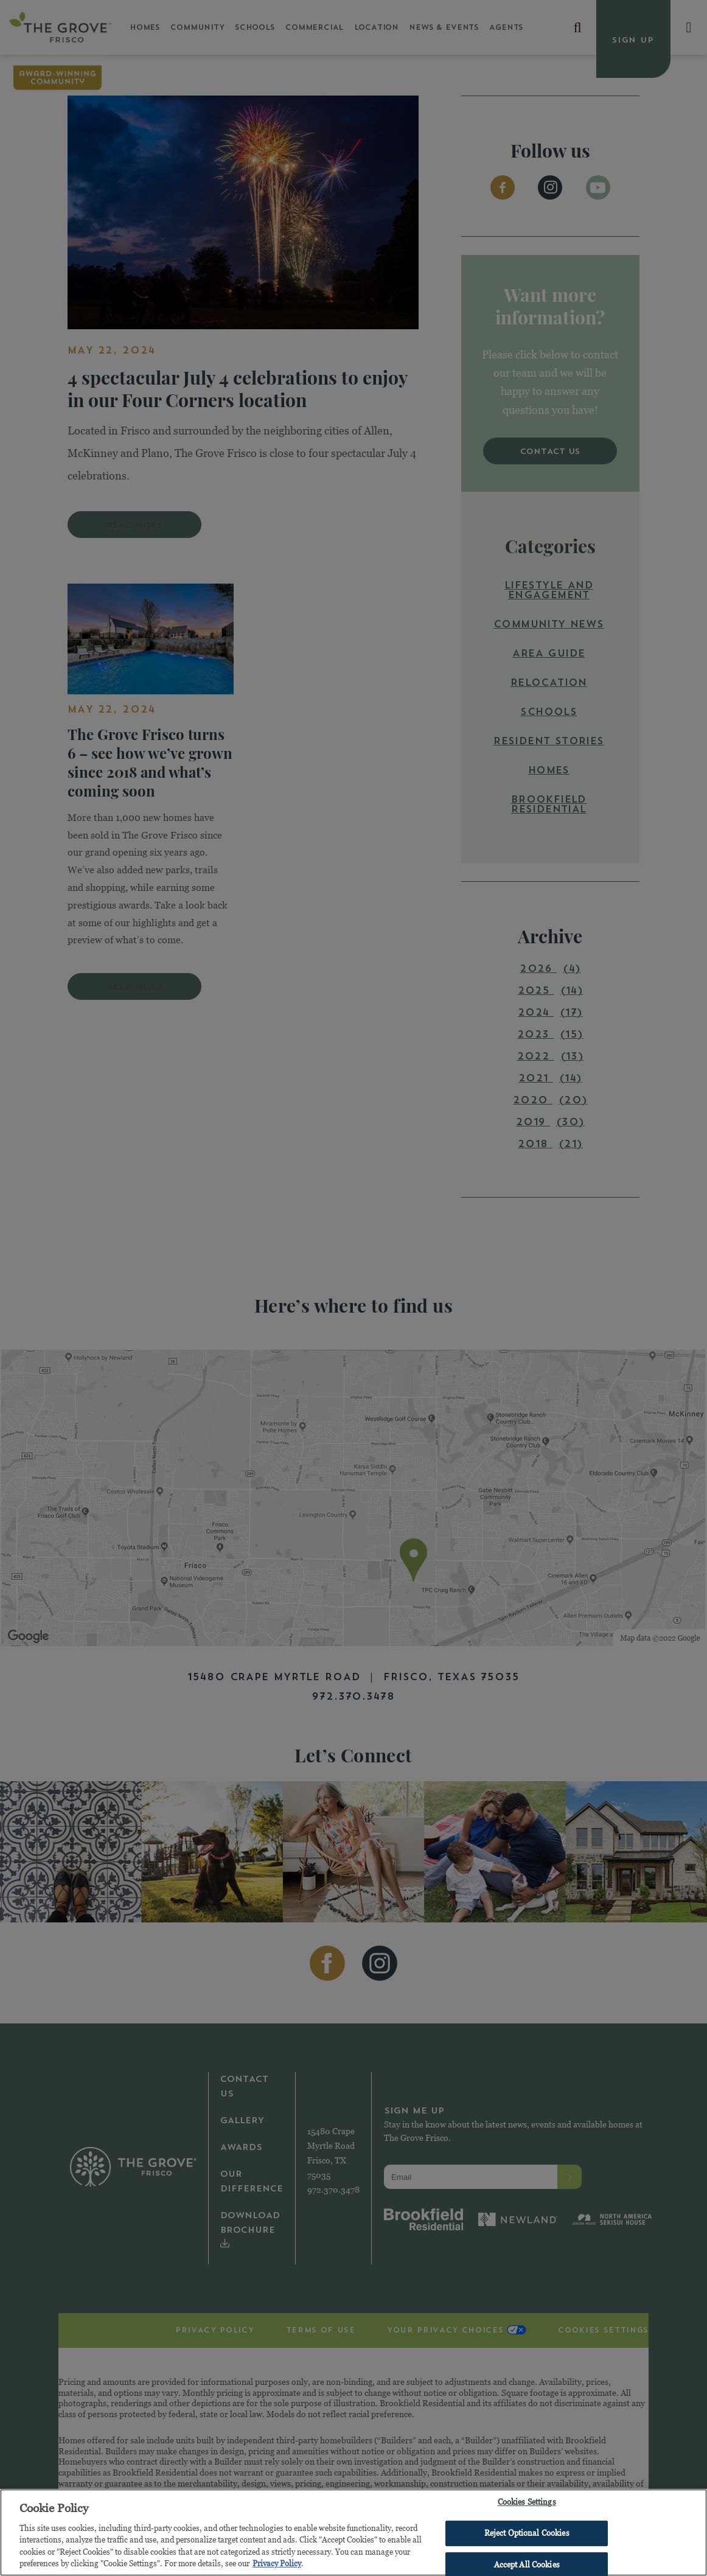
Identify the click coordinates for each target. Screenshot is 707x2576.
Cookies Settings (527, 2505)
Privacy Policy (276, 2566)
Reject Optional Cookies (526, 2536)
